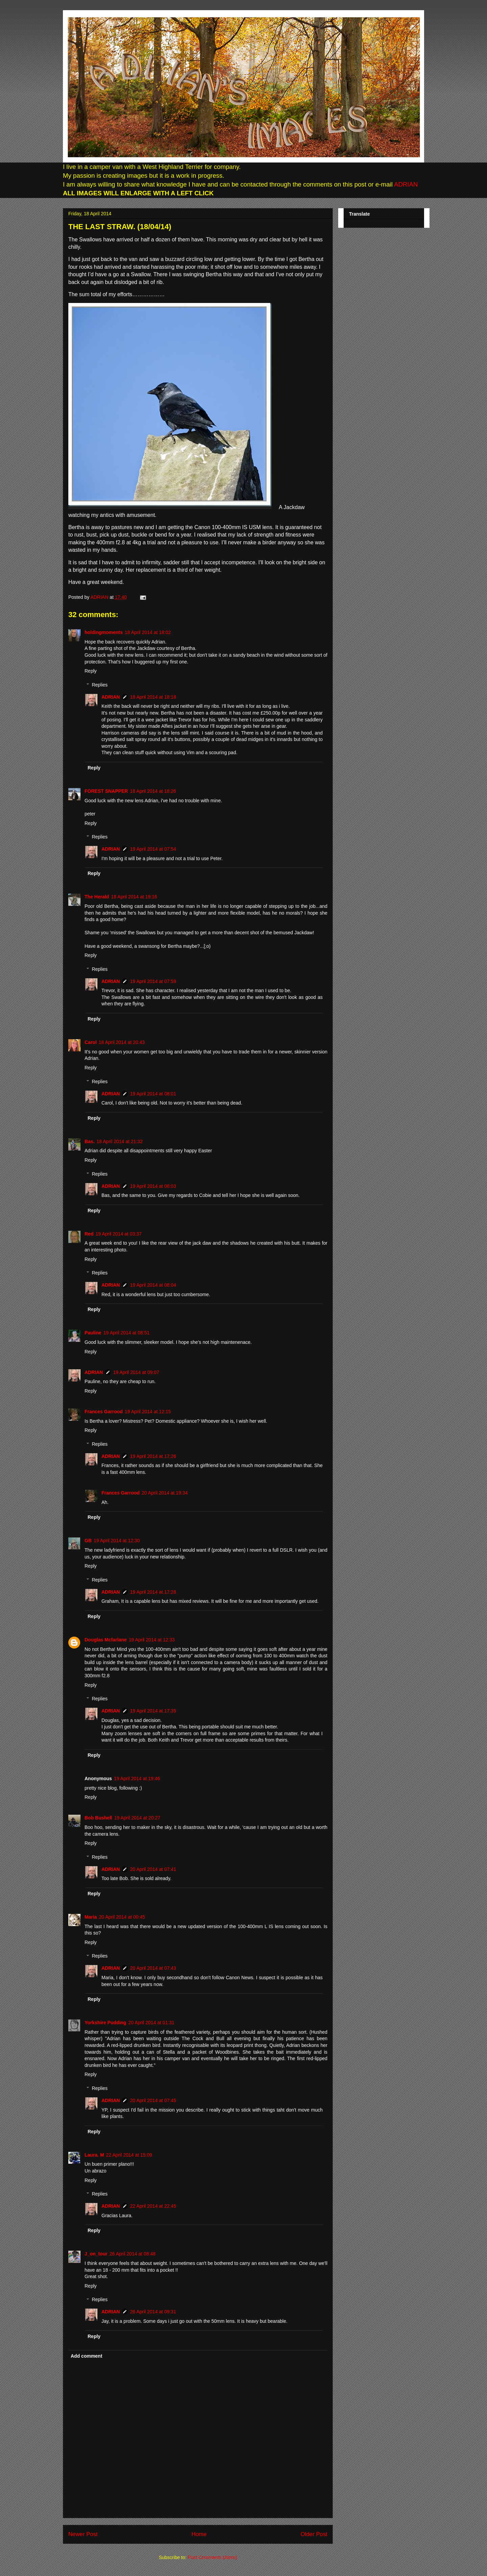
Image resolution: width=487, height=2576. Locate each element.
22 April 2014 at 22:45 (153, 2206)
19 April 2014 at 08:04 (153, 1285)
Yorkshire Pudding (105, 2022)
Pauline (93, 1332)
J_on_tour (96, 2253)
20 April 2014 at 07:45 (153, 2100)
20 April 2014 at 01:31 (151, 2022)
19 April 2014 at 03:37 (118, 1234)
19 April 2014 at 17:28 (153, 1592)
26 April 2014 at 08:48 (133, 2253)
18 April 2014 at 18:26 (153, 791)
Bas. (90, 1141)
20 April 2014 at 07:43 (153, 1968)
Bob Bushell (98, 1817)
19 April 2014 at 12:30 (117, 1540)
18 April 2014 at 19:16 (134, 896)
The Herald (97, 896)
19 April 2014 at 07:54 (153, 849)
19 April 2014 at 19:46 (137, 1778)
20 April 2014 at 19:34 (165, 1493)
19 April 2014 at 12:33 (152, 1639)
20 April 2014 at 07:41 (153, 1869)
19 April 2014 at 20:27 (137, 1817)
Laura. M (94, 2155)
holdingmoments (104, 632)
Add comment (86, 2356)
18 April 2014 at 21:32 (120, 1141)
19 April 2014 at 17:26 (153, 1456)
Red (89, 1234)
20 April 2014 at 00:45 (122, 1917)
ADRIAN (405, 184)
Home (199, 2534)
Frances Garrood (104, 1411)
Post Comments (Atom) (212, 2557)
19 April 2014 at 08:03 (153, 1186)
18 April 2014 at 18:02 (148, 632)
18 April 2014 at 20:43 (122, 1042)
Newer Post (83, 2534)
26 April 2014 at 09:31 (153, 2311)
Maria (91, 1917)
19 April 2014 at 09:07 (136, 1372)
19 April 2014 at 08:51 (126, 1332)
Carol (91, 1042)
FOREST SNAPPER (106, 791)
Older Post (314, 2534)
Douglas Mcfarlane (105, 1639)
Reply (91, 671)
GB (88, 1540)
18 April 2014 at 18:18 (153, 697)
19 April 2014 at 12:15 (148, 1411)
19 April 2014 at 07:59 (153, 981)
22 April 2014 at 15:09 (129, 2155)
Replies (100, 684)
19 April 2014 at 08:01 (153, 1093)
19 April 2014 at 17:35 (153, 1710)
